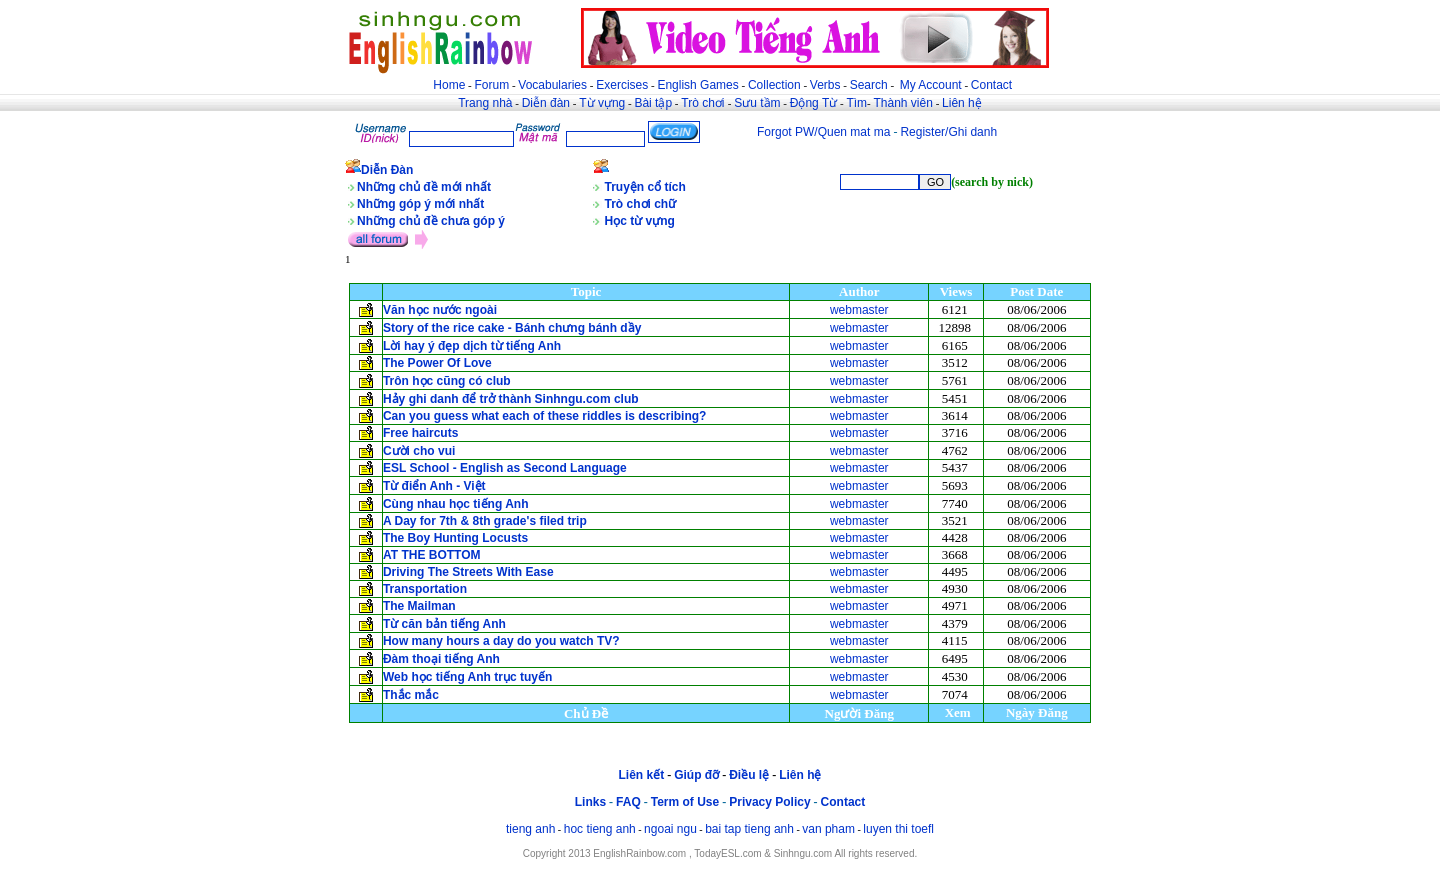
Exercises (622, 85)
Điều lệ (749, 775)
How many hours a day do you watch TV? (501, 641)
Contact (991, 85)
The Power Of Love (437, 363)
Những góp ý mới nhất (420, 204)
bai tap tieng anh (749, 829)
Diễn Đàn (387, 170)
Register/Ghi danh (948, 132)
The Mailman (419, 606)
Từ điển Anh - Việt (434, 486)
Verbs (825, 85)
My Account (931, 85)
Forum (491, 85)
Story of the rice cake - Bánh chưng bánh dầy (512, 328)
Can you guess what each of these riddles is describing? (544, 416)
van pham (828, 829)
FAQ (628, 802)
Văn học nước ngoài (440, 310)
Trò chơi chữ (641, 204)
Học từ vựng (640, 221)
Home (449, 85)
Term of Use (685, 802)
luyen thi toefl (898, 829)
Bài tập (653, 103)
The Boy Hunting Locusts (455, 538)
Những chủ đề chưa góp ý (431, 221)
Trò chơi (704, 103)
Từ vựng (602, 103)
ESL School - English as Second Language (505, 468)
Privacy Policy (769, 802)
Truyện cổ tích (645, 187)
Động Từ (813, 103)
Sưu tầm (757, 103)
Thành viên (903, 103)
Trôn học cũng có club (447, 381)
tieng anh (530, 829)
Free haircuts (420, 433)
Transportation (425, 589)
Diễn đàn (546, 103)
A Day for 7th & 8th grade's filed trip (485, 521)
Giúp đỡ (696, 775)
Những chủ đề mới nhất (424, 187)
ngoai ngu (670, 829)
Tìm (856, 103)
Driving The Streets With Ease (468, 572)
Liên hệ (962, 103)
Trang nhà (485, 103)
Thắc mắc (411, 695)
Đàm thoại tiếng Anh (441, 659)
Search (869, 85)
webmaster (859, 310)
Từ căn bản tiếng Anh (444, 624)
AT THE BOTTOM (432, 555)
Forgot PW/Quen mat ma (823, 132)
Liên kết (641, 775)
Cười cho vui (419, 451)
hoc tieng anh (600, 829)
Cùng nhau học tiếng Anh (456, 504)
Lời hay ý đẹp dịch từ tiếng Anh (472, 346)
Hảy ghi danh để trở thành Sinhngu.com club (511, 399)
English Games (697, 85)
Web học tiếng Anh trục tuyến (467, 677)
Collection (774, 85)
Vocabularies (552, 85)
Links (590, 802)
